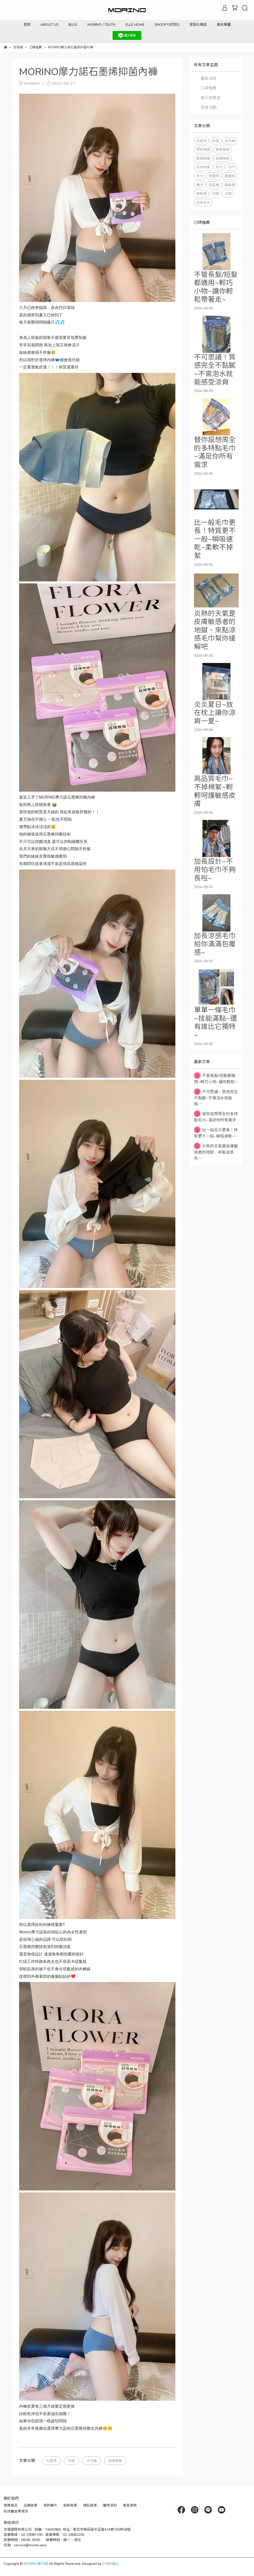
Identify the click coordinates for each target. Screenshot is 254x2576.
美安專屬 (224, 24)
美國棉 (229, 176)
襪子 (199, 185)
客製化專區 (198, 24)
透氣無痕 (203, 149)
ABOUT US (49, 24)
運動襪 (201, 193)
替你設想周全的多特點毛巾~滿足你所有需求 (216, 1116)
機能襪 (229, 185)
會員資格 (130, 2505)
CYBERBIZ (110, 2563)
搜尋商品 (11, 2505)
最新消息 (209, 78)
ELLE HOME (135, 24)
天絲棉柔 (203, 167)
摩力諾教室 (211, 97)
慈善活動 (209, 107)
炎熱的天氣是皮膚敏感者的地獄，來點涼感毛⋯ (216, 1151)
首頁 (27, 24)
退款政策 (70, 2505)
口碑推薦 (209, 88)
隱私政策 (90, 2505)
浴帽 (227, 193)
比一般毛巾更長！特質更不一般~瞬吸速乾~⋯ (216, 1132)
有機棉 (214, 176)
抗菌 (215, 193)
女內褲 (91, 2460)
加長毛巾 (203, 202)
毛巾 (219, 167)
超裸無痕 (115, 2460)
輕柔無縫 (222, 149)
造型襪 (214, 185)
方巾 (199, 176)
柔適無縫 (203, 158)
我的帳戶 (50, 2505)
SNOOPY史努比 (167, 24)
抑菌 (71, 2460)
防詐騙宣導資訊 (16, 2511)
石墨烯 (51, 2460)
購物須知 (110, 2505)
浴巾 (231, 167)
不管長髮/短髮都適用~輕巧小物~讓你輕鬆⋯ (216, 1078)
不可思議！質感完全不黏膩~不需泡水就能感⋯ (216, 1097)
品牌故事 (30, 2505)
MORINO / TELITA (101, 24)
